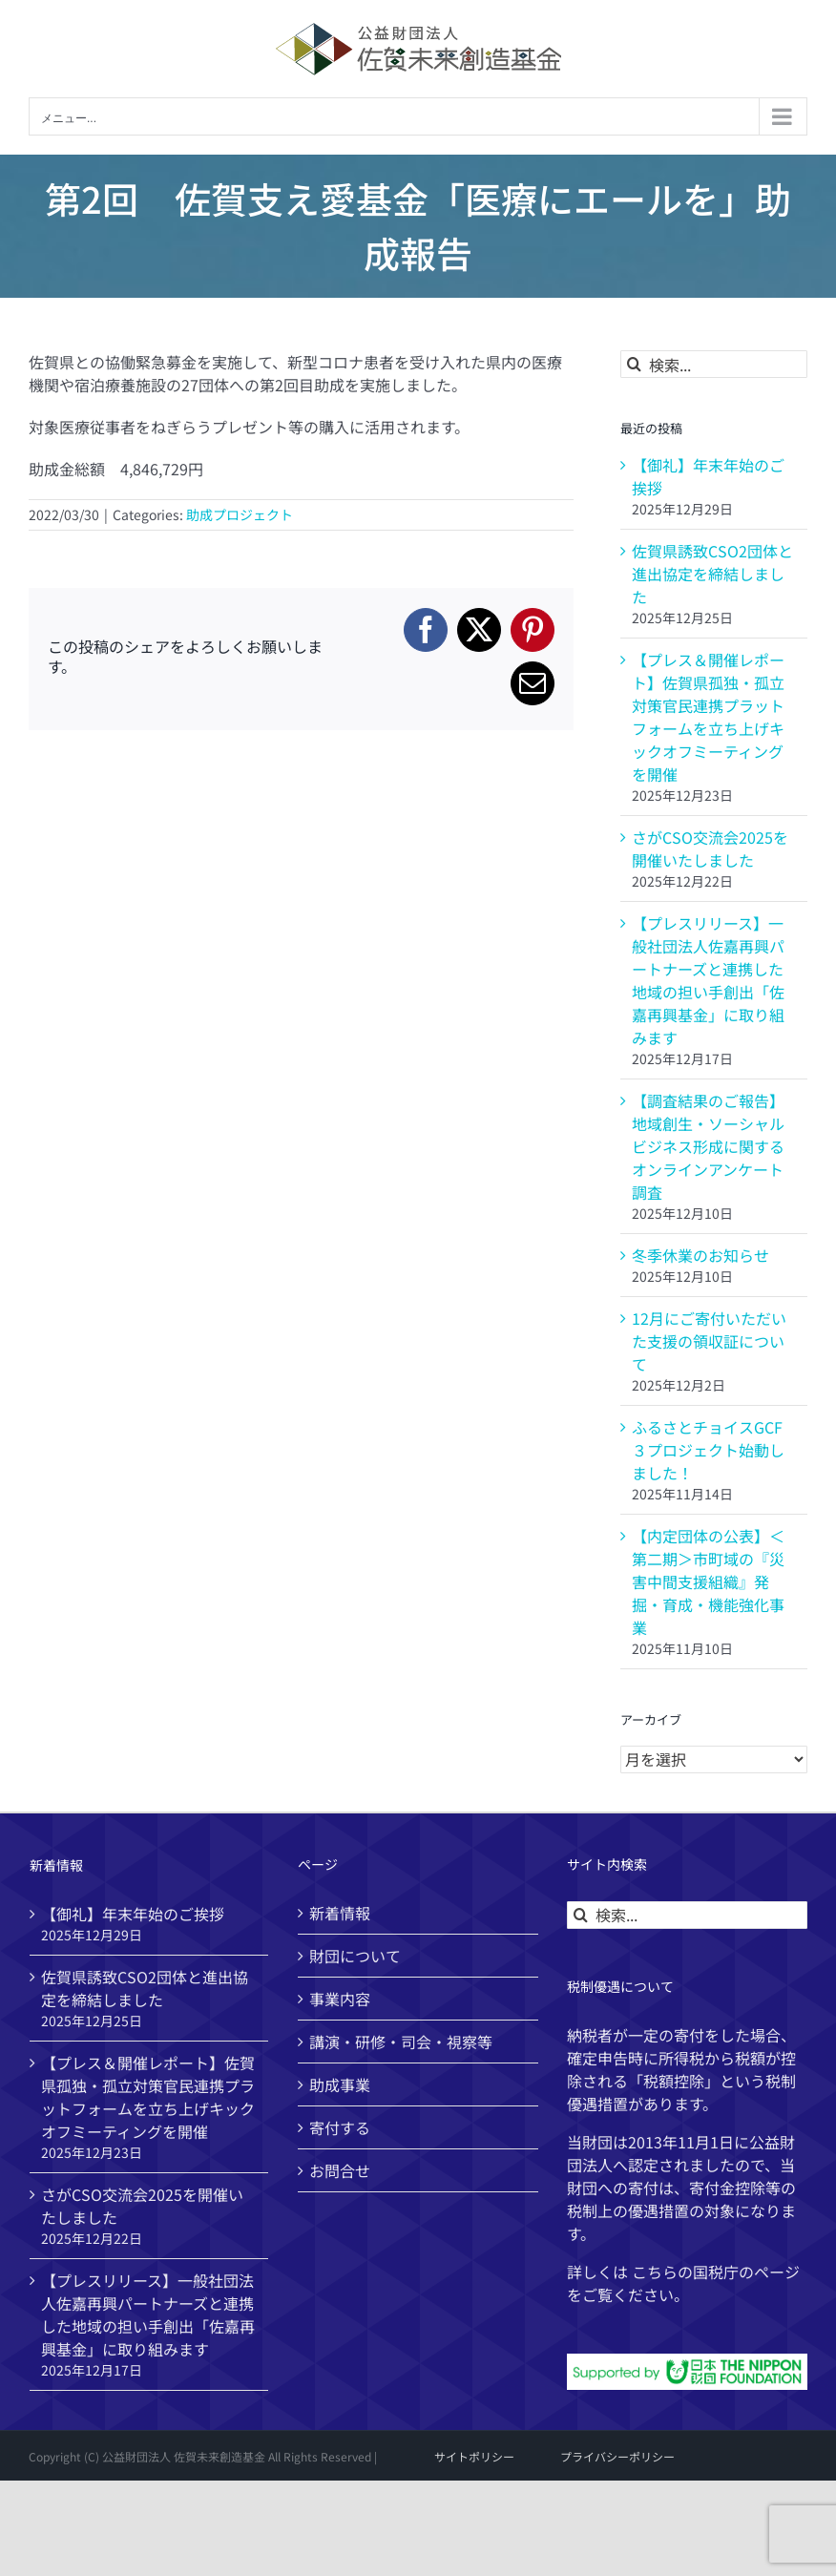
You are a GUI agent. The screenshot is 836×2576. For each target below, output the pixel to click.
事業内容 (339, 1998)
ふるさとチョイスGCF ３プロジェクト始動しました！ (708, 1449)
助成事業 (339, 2084)
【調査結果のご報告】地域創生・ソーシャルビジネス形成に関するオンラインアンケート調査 (708, 1146)
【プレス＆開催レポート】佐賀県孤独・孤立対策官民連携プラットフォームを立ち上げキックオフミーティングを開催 (708, 716)
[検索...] (713, 364)
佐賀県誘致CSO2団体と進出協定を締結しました (712, 573)
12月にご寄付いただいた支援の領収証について (709, 1341)
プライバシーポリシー (617, 2456)
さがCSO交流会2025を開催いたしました (710, 848)
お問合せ (339, 2170)
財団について (355, 1955)
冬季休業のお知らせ (700, 1255)
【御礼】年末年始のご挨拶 (132, 1913)
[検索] (634, 364)
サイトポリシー (474, 2456)
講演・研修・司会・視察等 (400, 2041)
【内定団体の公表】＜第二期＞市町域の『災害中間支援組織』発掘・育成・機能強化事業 (708, 1581)
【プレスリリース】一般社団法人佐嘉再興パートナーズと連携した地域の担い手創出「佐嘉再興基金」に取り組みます (708, 980)
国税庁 (716, 2271)
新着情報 (339, 1912)
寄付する (339, 2127)
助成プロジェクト (239, 514)
